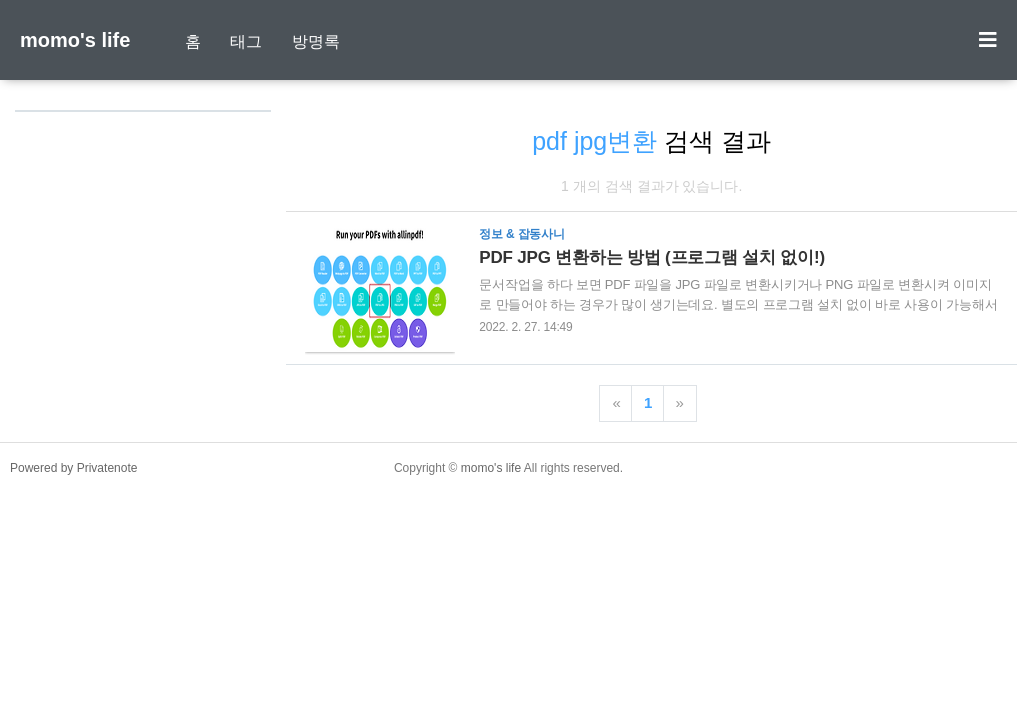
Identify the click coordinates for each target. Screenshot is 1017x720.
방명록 (316, 41)
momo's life (75, 40)
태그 (246, 41)
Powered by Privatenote (73, 468)
